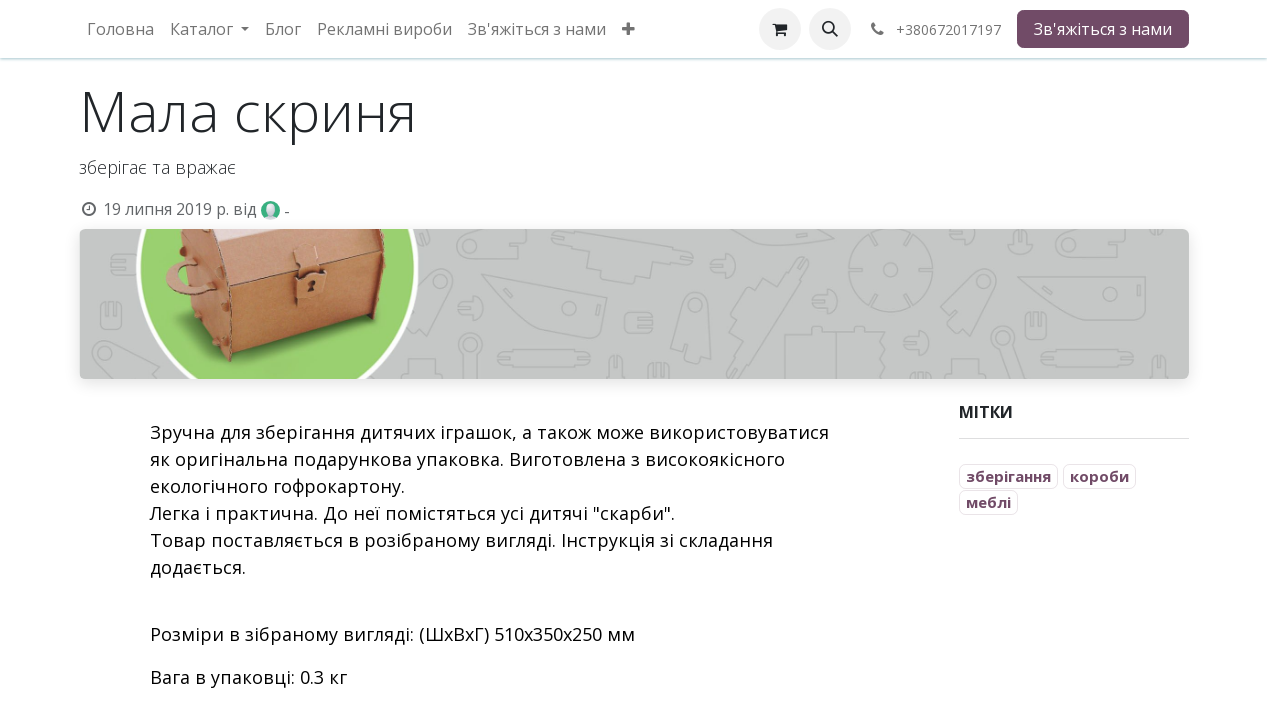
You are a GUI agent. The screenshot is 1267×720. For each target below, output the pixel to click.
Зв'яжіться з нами (1103, 29)
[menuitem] (120, 29)
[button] (830, 29)
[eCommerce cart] (780, 29)
